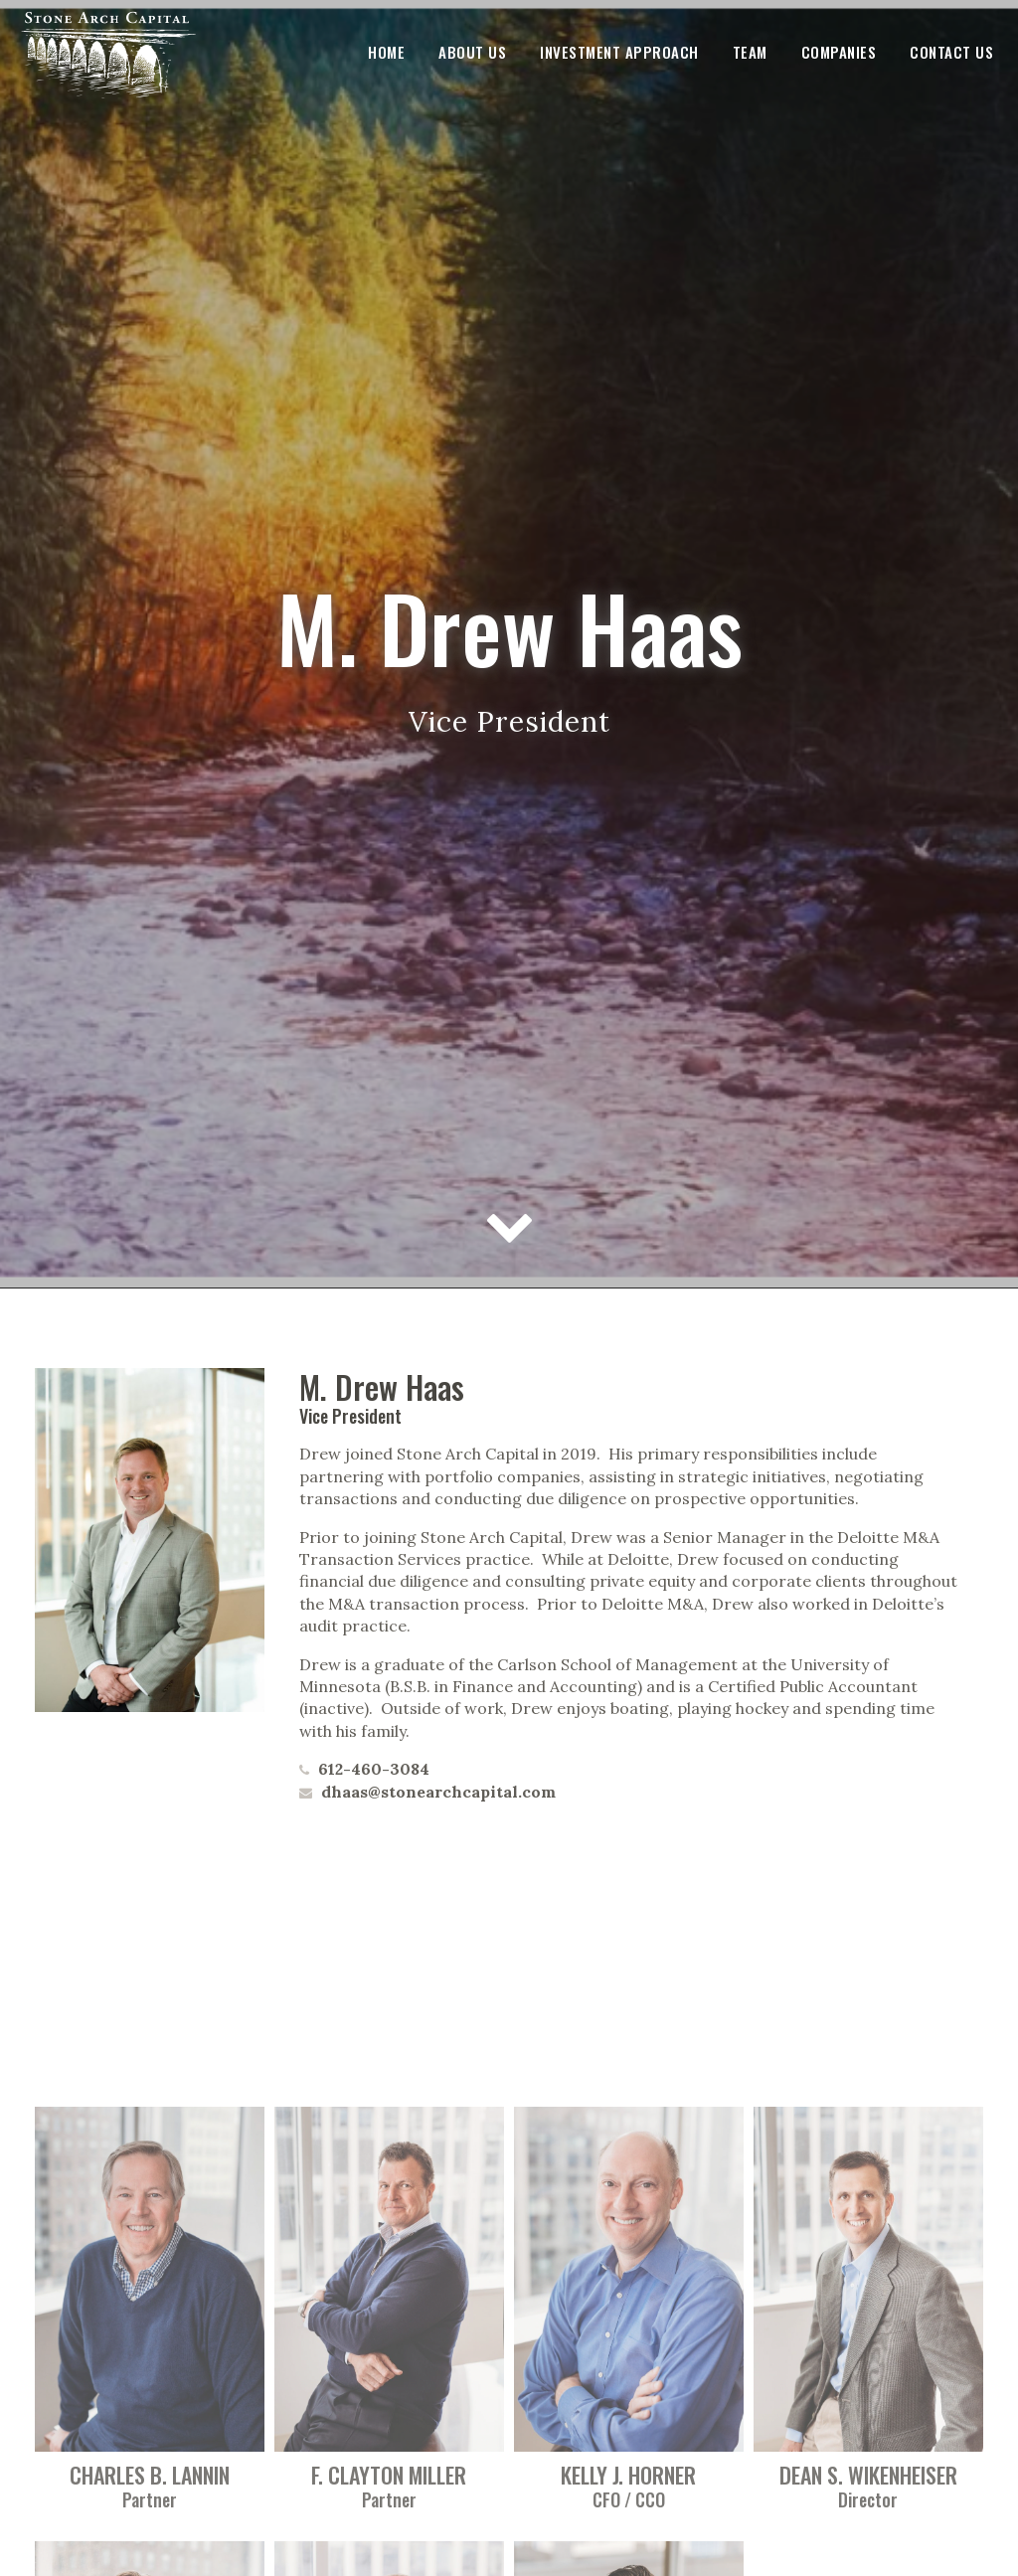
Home (386, 52)
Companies (839, 52)
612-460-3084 (371, 1769)
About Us (472, 52)
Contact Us (951, 52)
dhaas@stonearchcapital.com (436, 1792)
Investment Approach (619, 52)
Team (750, 52)
